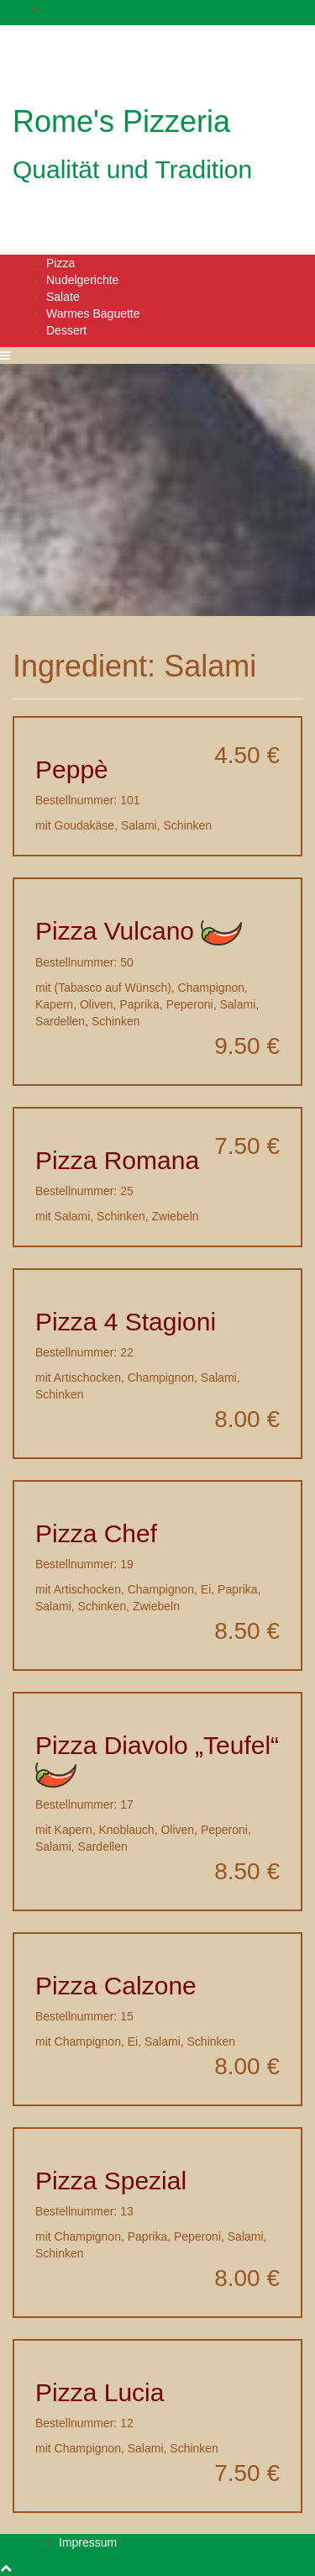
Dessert (66, 330)
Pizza (60, 263)
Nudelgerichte (82, 280)
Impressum (88, 2542)
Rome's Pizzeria (121, 121)
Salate (63, 296)
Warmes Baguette (93, 313)
